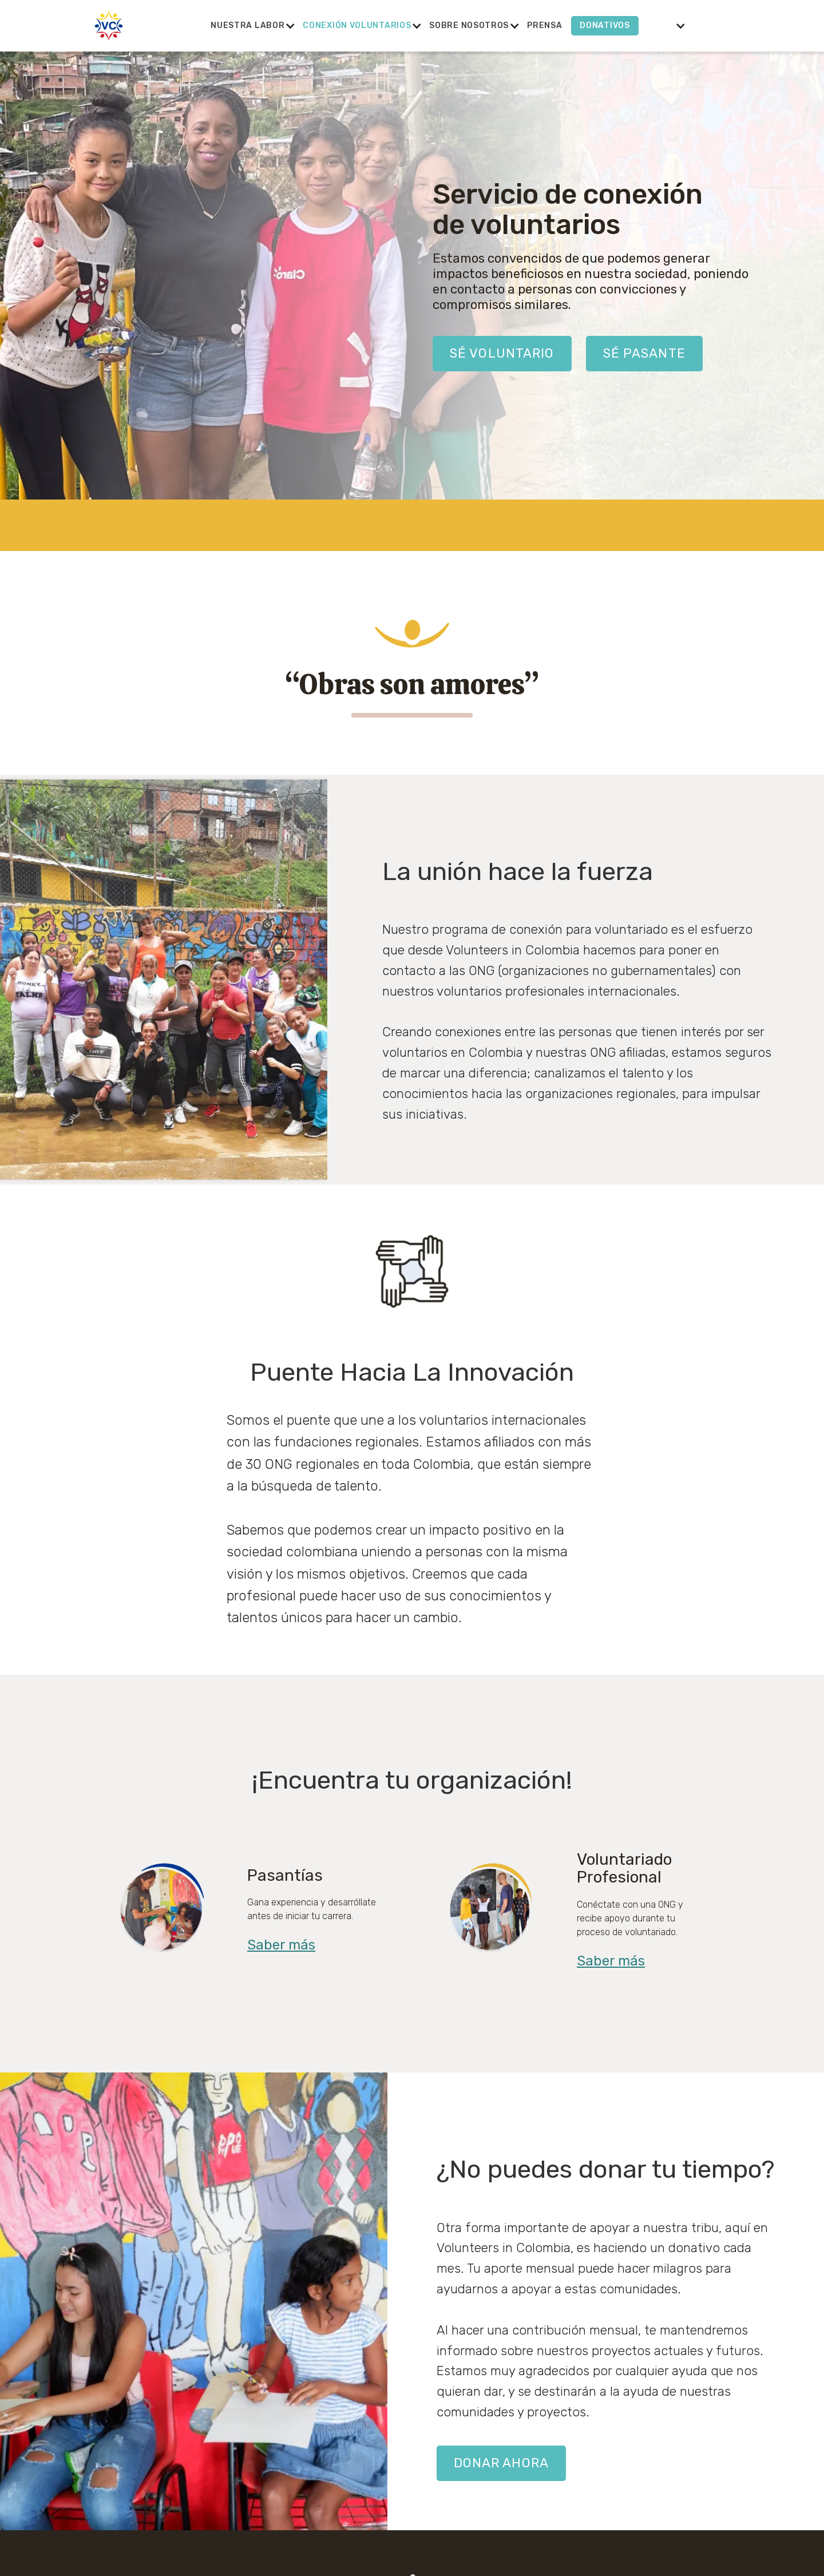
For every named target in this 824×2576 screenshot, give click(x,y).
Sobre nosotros (469, 25)
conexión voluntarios (357, 25)
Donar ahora (501, 2463)
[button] (247, 25)
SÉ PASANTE (644, 353)
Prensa (544, 25)
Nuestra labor (247, 25)
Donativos (604, 25)
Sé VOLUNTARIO (502, 353)
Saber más (281, 1945)
